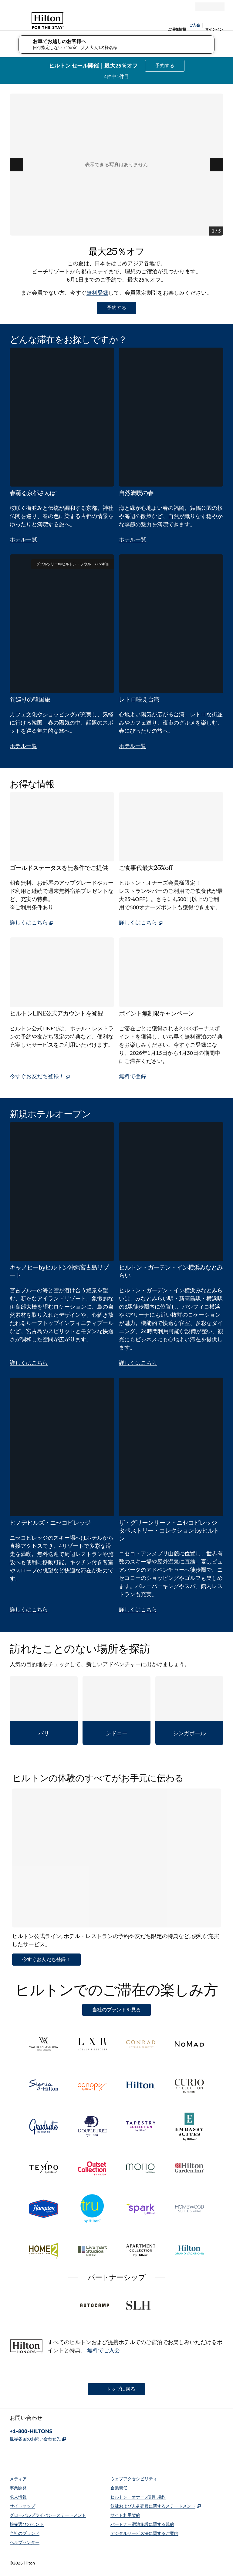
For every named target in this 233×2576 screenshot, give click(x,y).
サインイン (214, 29)
